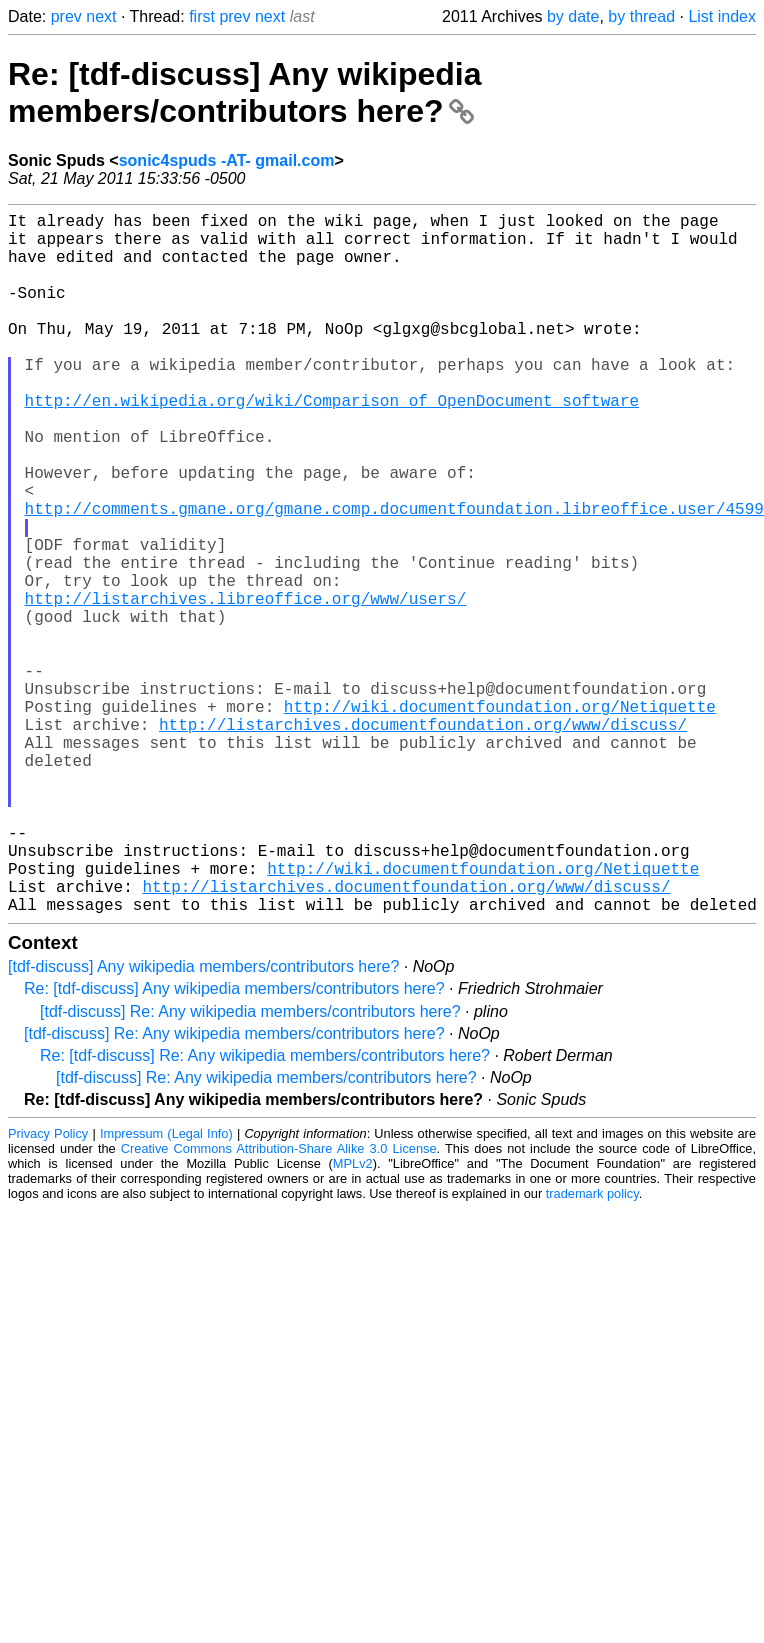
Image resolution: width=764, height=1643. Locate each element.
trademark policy (592, 1349)
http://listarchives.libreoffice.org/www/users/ (246, 686)
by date (573, 16)
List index (722, 16)
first (202, 16)
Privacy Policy (48, 1289)
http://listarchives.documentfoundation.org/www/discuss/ (423, 840)
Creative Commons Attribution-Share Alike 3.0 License (279, 1304)
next (101, 16)
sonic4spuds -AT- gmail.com (227, 160)
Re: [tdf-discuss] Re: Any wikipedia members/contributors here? (265, 1211)
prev (66, 16)
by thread (641, 16)
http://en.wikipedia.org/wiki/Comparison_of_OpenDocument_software (332, 444)
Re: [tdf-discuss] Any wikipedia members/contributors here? (245, 92)
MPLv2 (353, 1319)
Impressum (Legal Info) (166, 1289)
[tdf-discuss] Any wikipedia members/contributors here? (203, 1122)
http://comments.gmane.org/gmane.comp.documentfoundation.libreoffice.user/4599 (394, 576)
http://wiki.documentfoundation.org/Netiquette (500, 818)
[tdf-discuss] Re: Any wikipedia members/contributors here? (250, 1167)
